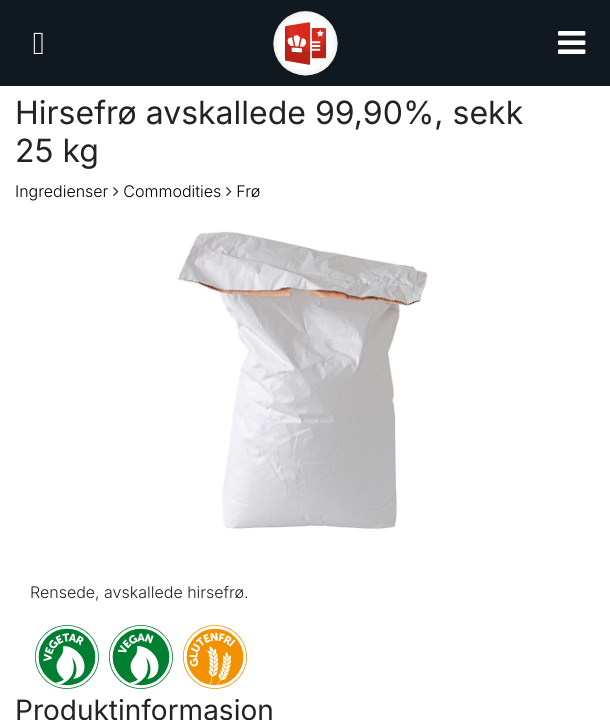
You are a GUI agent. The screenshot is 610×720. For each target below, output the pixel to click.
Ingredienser (61, 191)
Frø (248, 191)
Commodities (172, 191)
